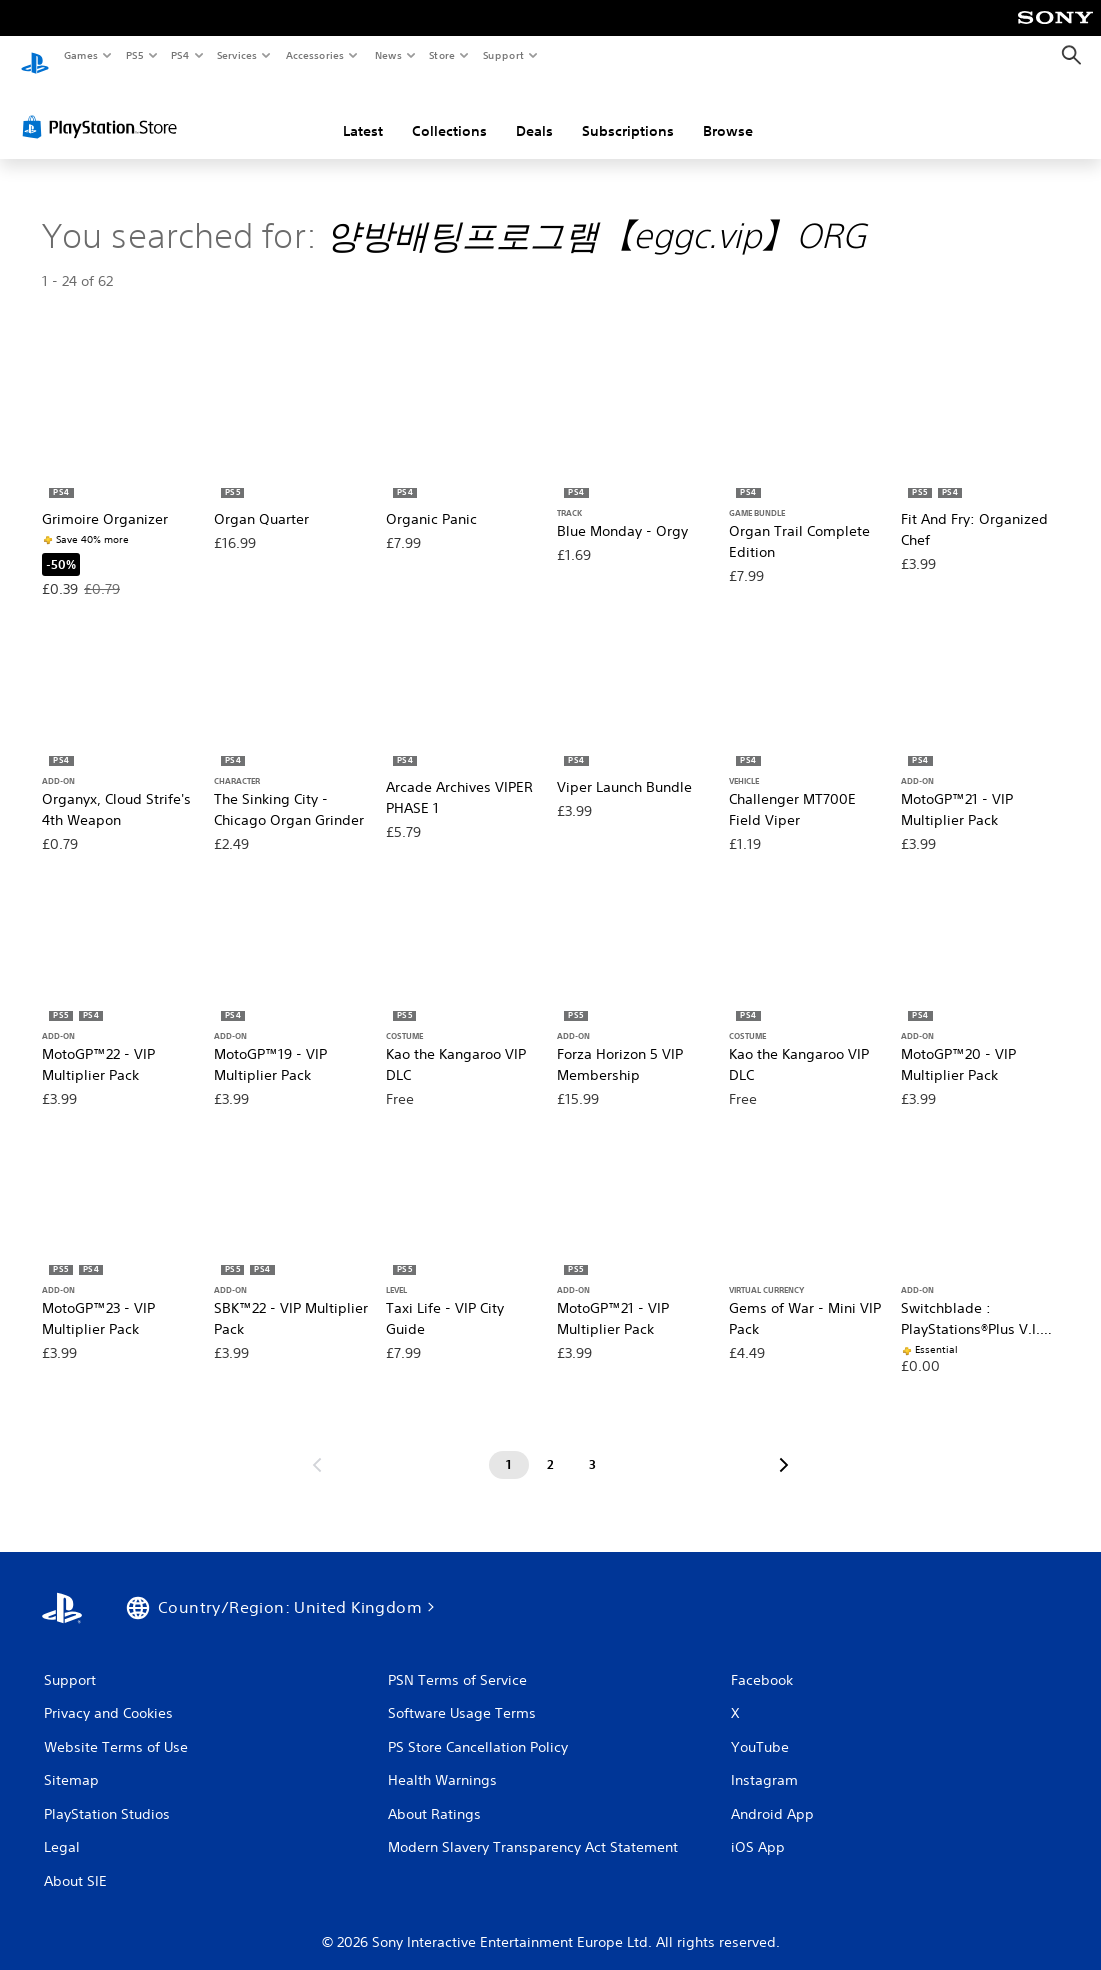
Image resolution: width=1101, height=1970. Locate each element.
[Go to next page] (784, 1447)
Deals (534, 113)
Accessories (315, 55)
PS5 (134, 55)
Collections (449, 113)
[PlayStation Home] (35, 56)
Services (237, 55)
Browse (728, 113)
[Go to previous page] (317, 1447)
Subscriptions (628, 113)
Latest (363, 113)
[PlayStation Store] (104, 109)
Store (442, 55)
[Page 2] (551, 1447)
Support (503, 55)
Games (80, 55)
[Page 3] (593, 1447)
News (387, 55)
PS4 (180, 55)
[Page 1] (509, 1447)
